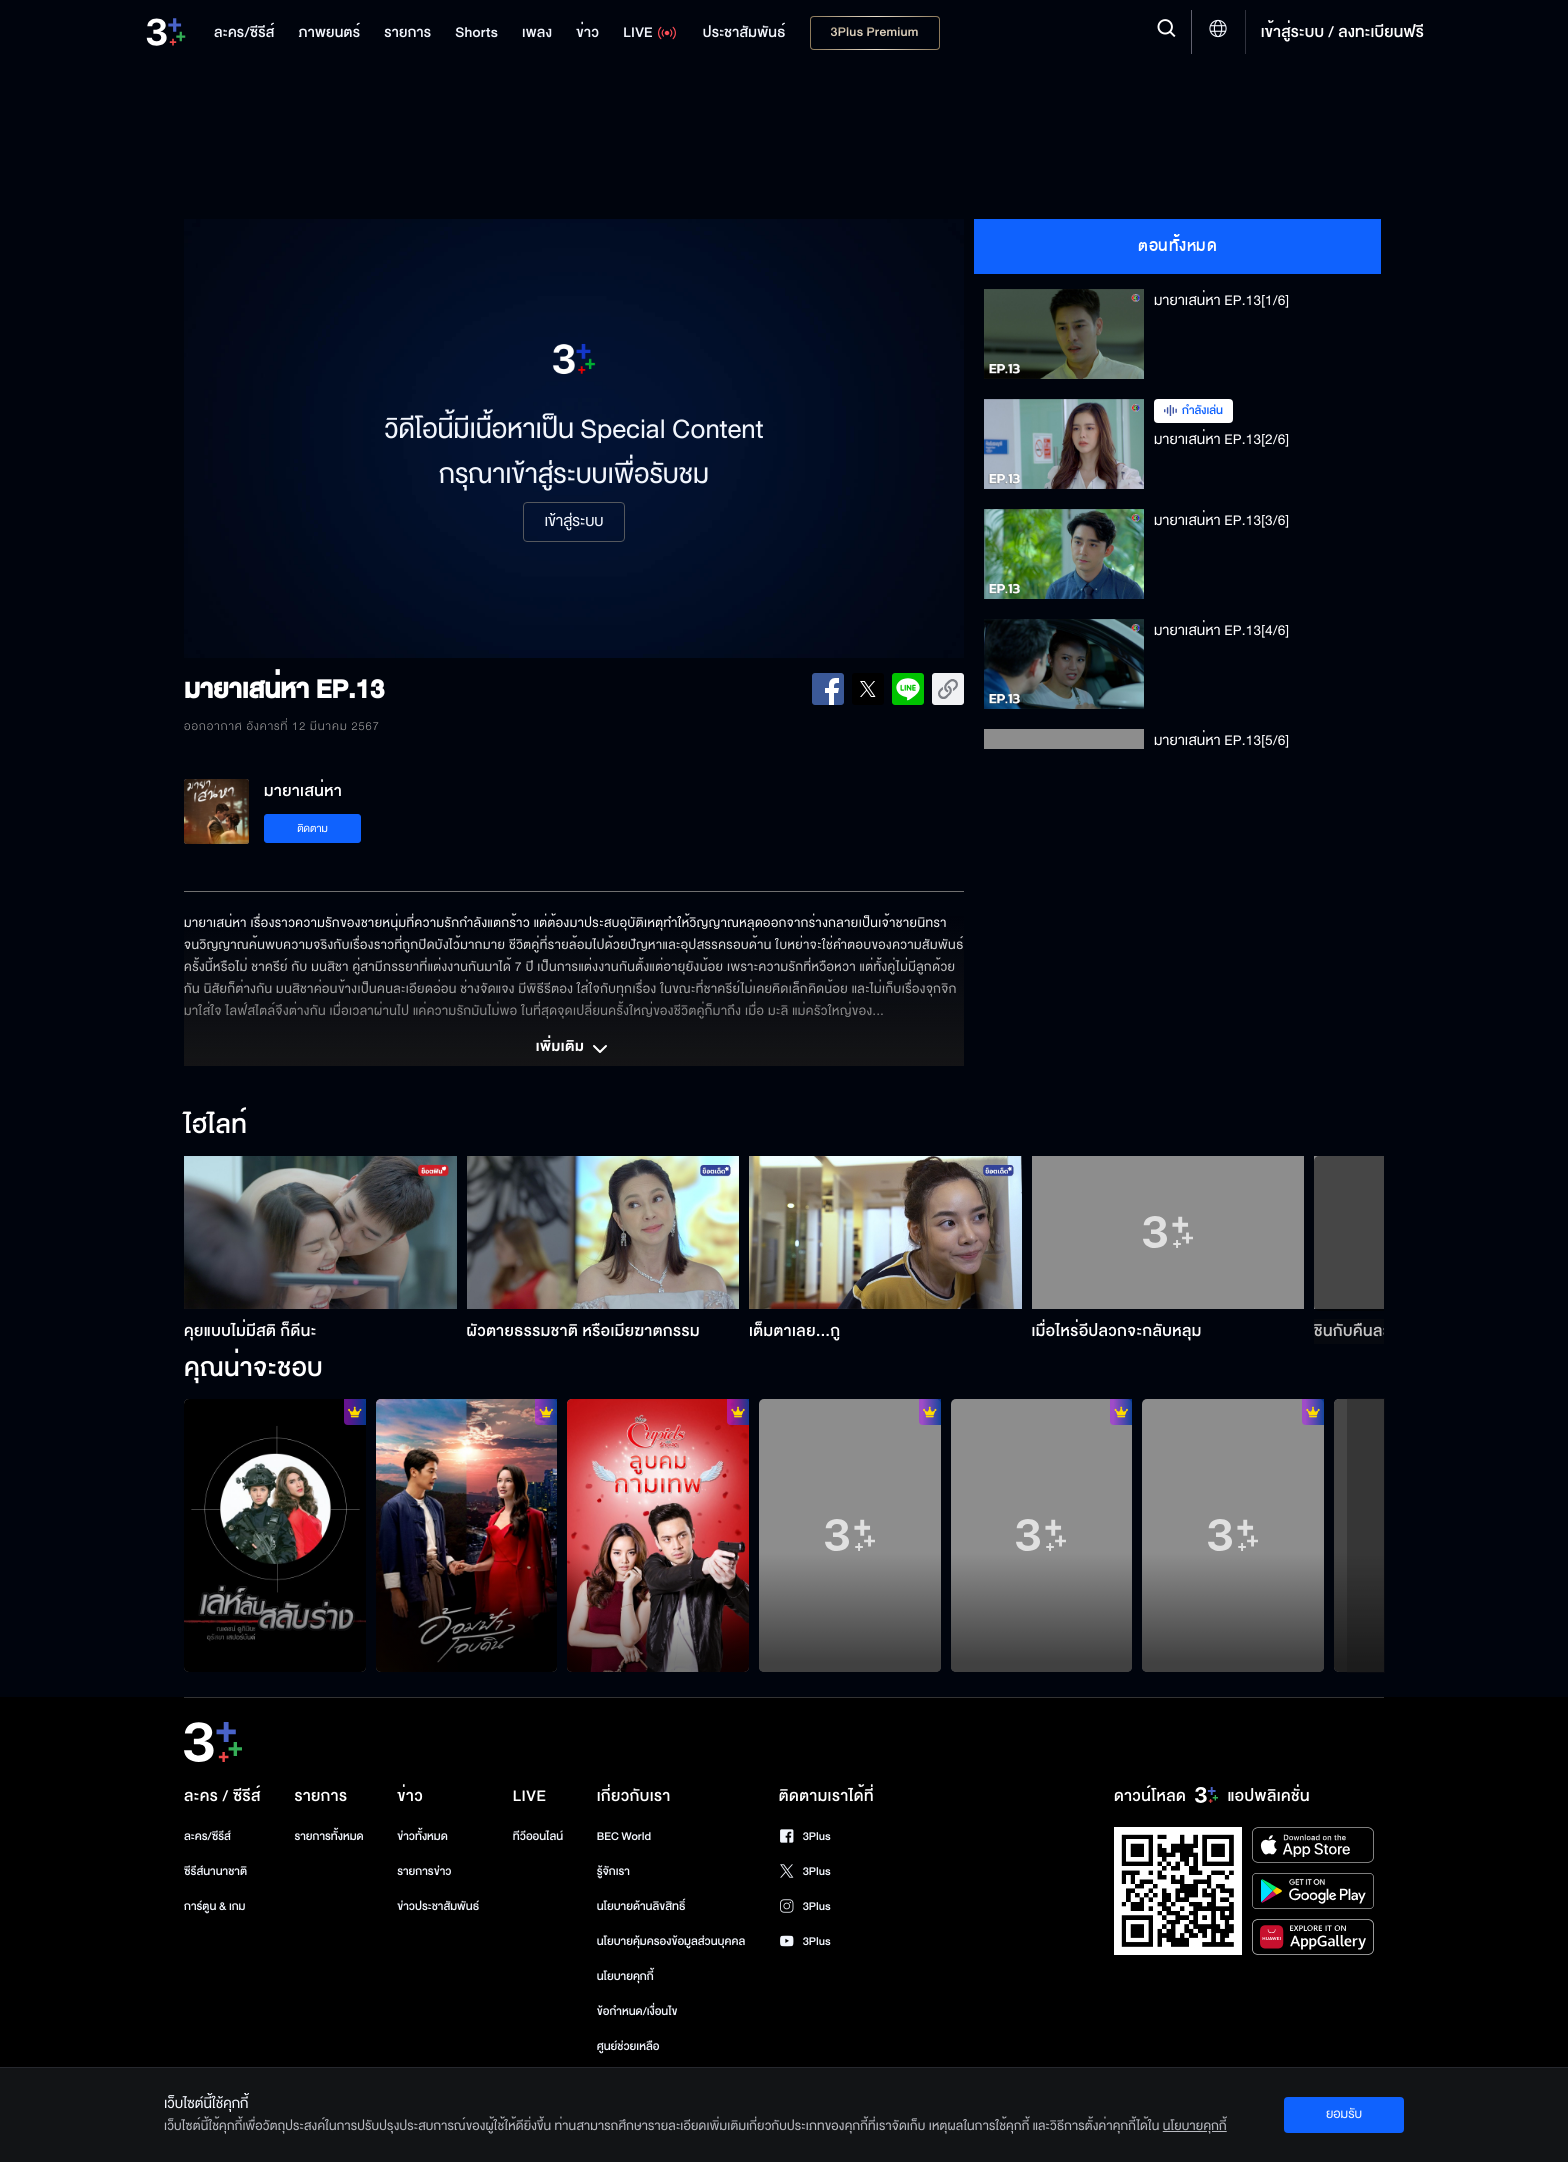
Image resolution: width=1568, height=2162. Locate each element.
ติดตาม (312, 828)
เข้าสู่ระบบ (573, 522)
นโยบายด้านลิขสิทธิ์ (641, 1906)
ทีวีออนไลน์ (538, 1836)
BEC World (624, 1836)
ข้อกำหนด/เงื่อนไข (637, 2011)
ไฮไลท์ (215, 1126)
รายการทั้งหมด (328, 1836)
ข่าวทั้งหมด (422, 1836)
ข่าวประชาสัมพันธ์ (438, 1906)
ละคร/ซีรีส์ (207, 1836)
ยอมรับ (1344, 2114)
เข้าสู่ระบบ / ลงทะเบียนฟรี (1342, 32)
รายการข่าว (424, 1871)
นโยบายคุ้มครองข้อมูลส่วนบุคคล (671, 1941)
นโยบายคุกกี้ (625, 1976)
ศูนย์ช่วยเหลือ (628, 2046)
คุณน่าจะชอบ (253, 1369)
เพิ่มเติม (574, 1049)
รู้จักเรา (613, 1871)
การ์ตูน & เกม (215, 1906)
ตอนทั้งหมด (1177, 246)
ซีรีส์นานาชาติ (215, 1871)
